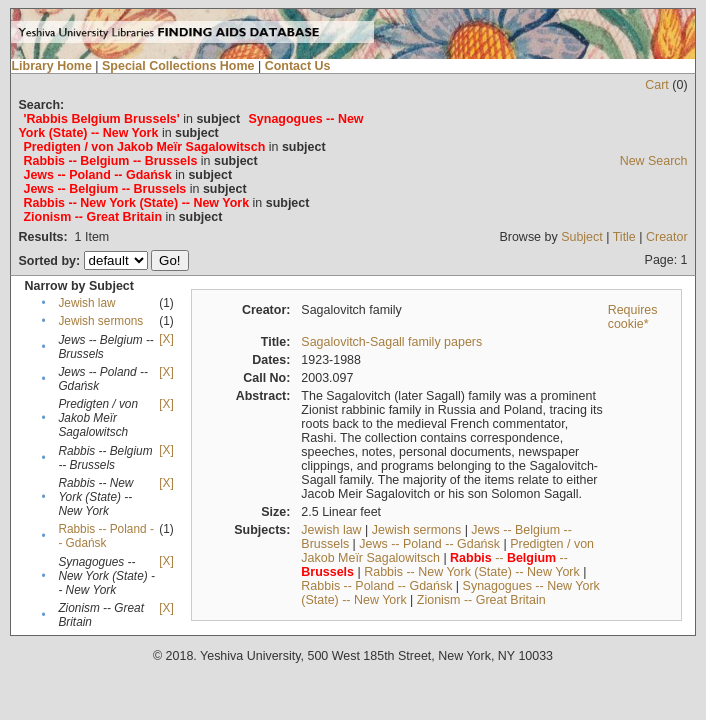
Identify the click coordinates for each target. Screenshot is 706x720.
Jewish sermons (100, 321)
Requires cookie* (633, 317)
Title (624, 237)
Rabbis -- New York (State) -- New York (472, 572)
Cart (657, 85)
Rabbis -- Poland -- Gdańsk (105, 536)
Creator (667, 237)
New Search (654, 161)
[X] (166, 339)
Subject (582, 237)
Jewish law (86, 303)
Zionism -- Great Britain (481, 600)
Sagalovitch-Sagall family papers (391, 342)
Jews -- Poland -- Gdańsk (429, 544)
